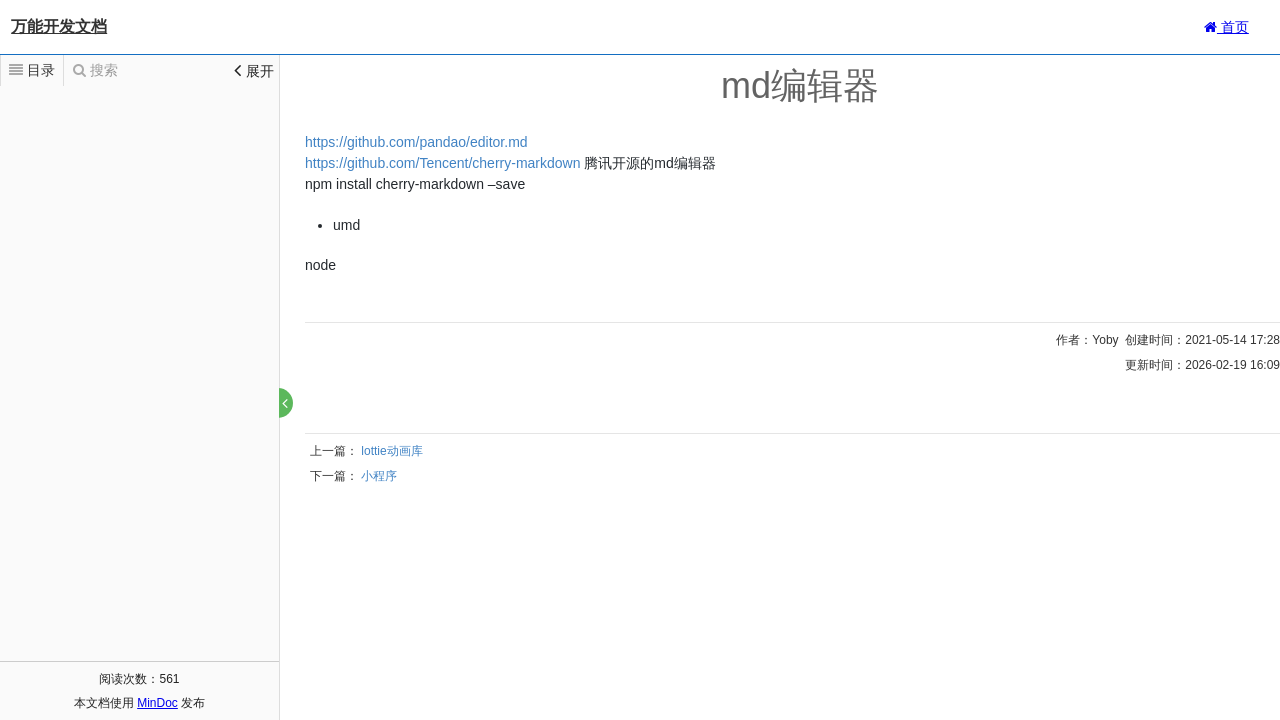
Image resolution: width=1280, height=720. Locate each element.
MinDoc (157, 703)
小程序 (379, 476)
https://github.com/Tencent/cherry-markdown (442, 163)
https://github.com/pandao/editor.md (416, 142)
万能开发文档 (59, 26)
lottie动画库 (391, 451)
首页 (1226, 27)
